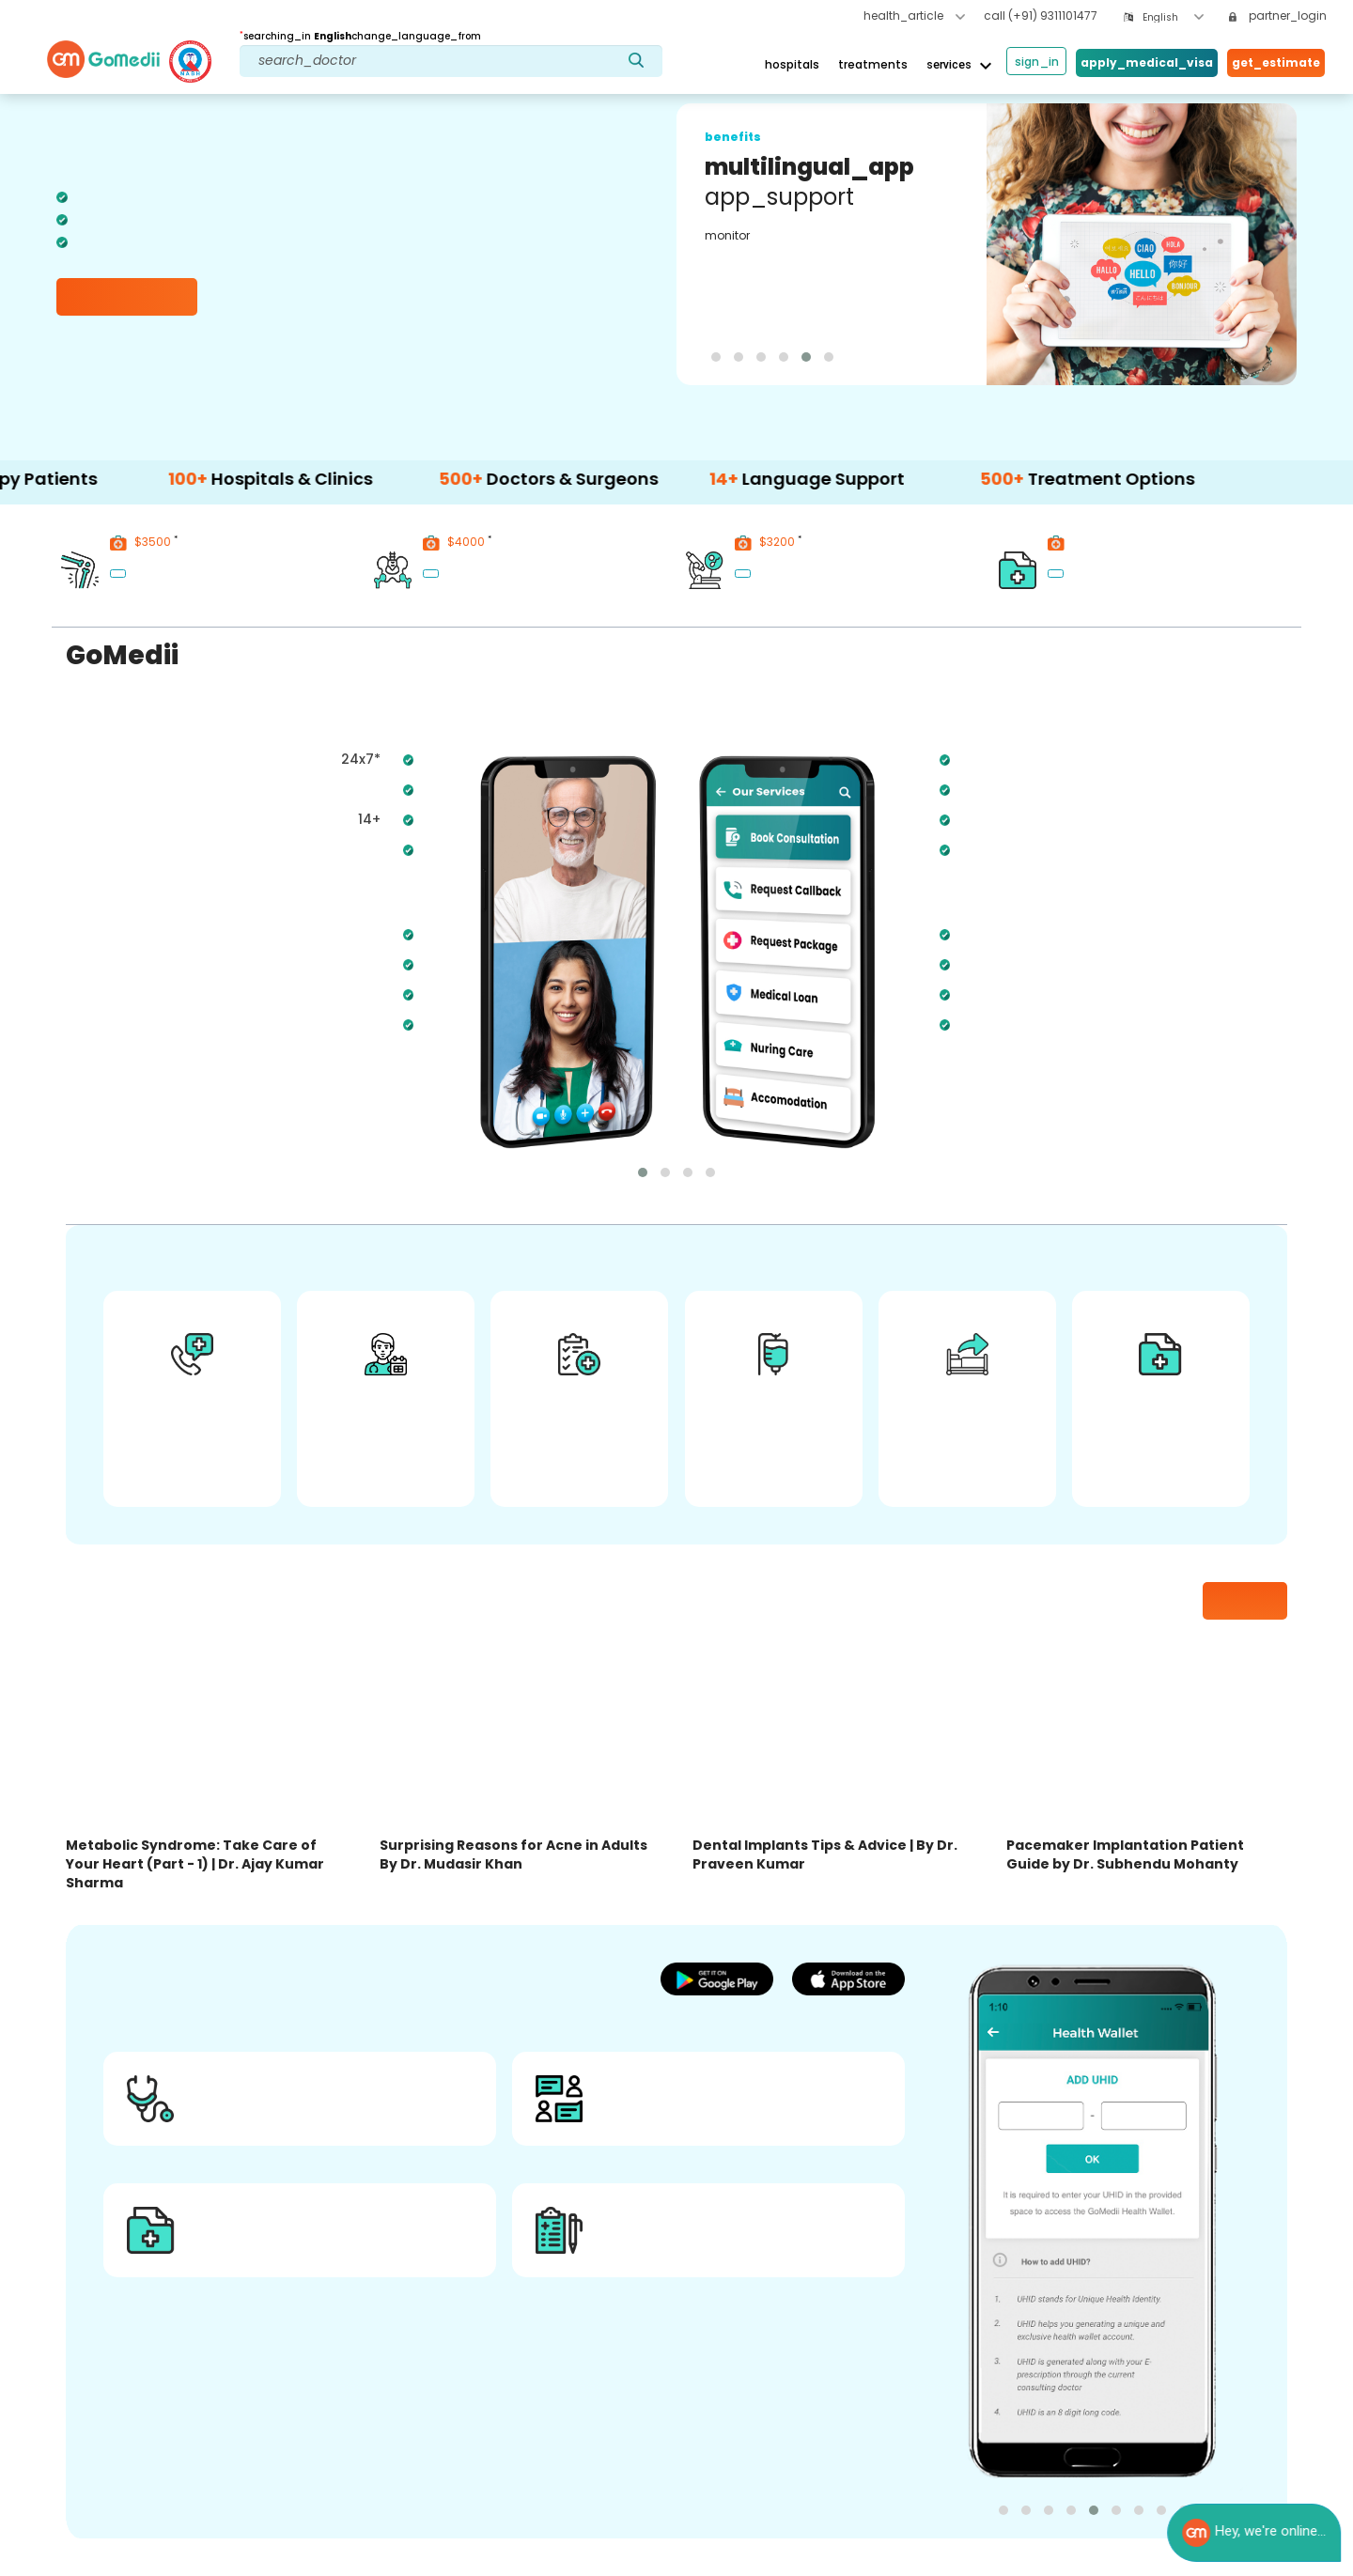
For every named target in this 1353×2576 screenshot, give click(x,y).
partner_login (1278, 15)
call (1040, 15)
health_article (914, 15)
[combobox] (1173, 17)
